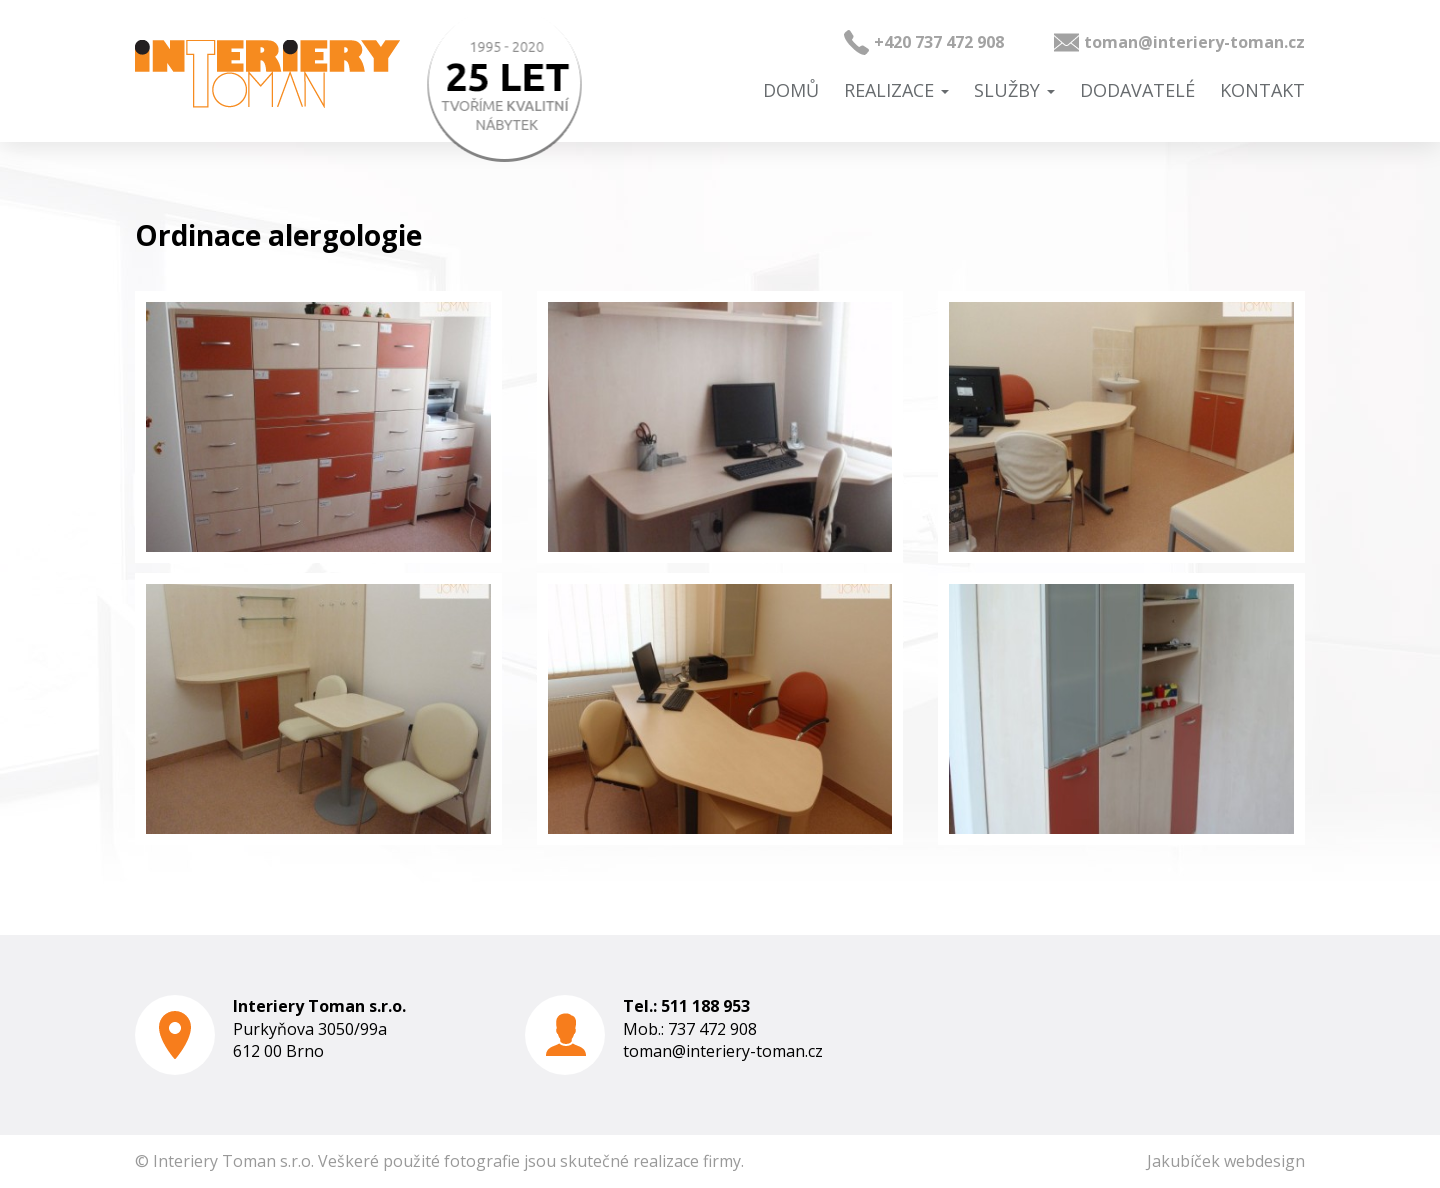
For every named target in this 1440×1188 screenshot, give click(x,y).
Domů (791, 90)
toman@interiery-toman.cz (1194, 42)
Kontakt (1262, 90)
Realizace (896, 90)
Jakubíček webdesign (1226, 1161)
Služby (1014, 90)
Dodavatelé (1137, 90)
